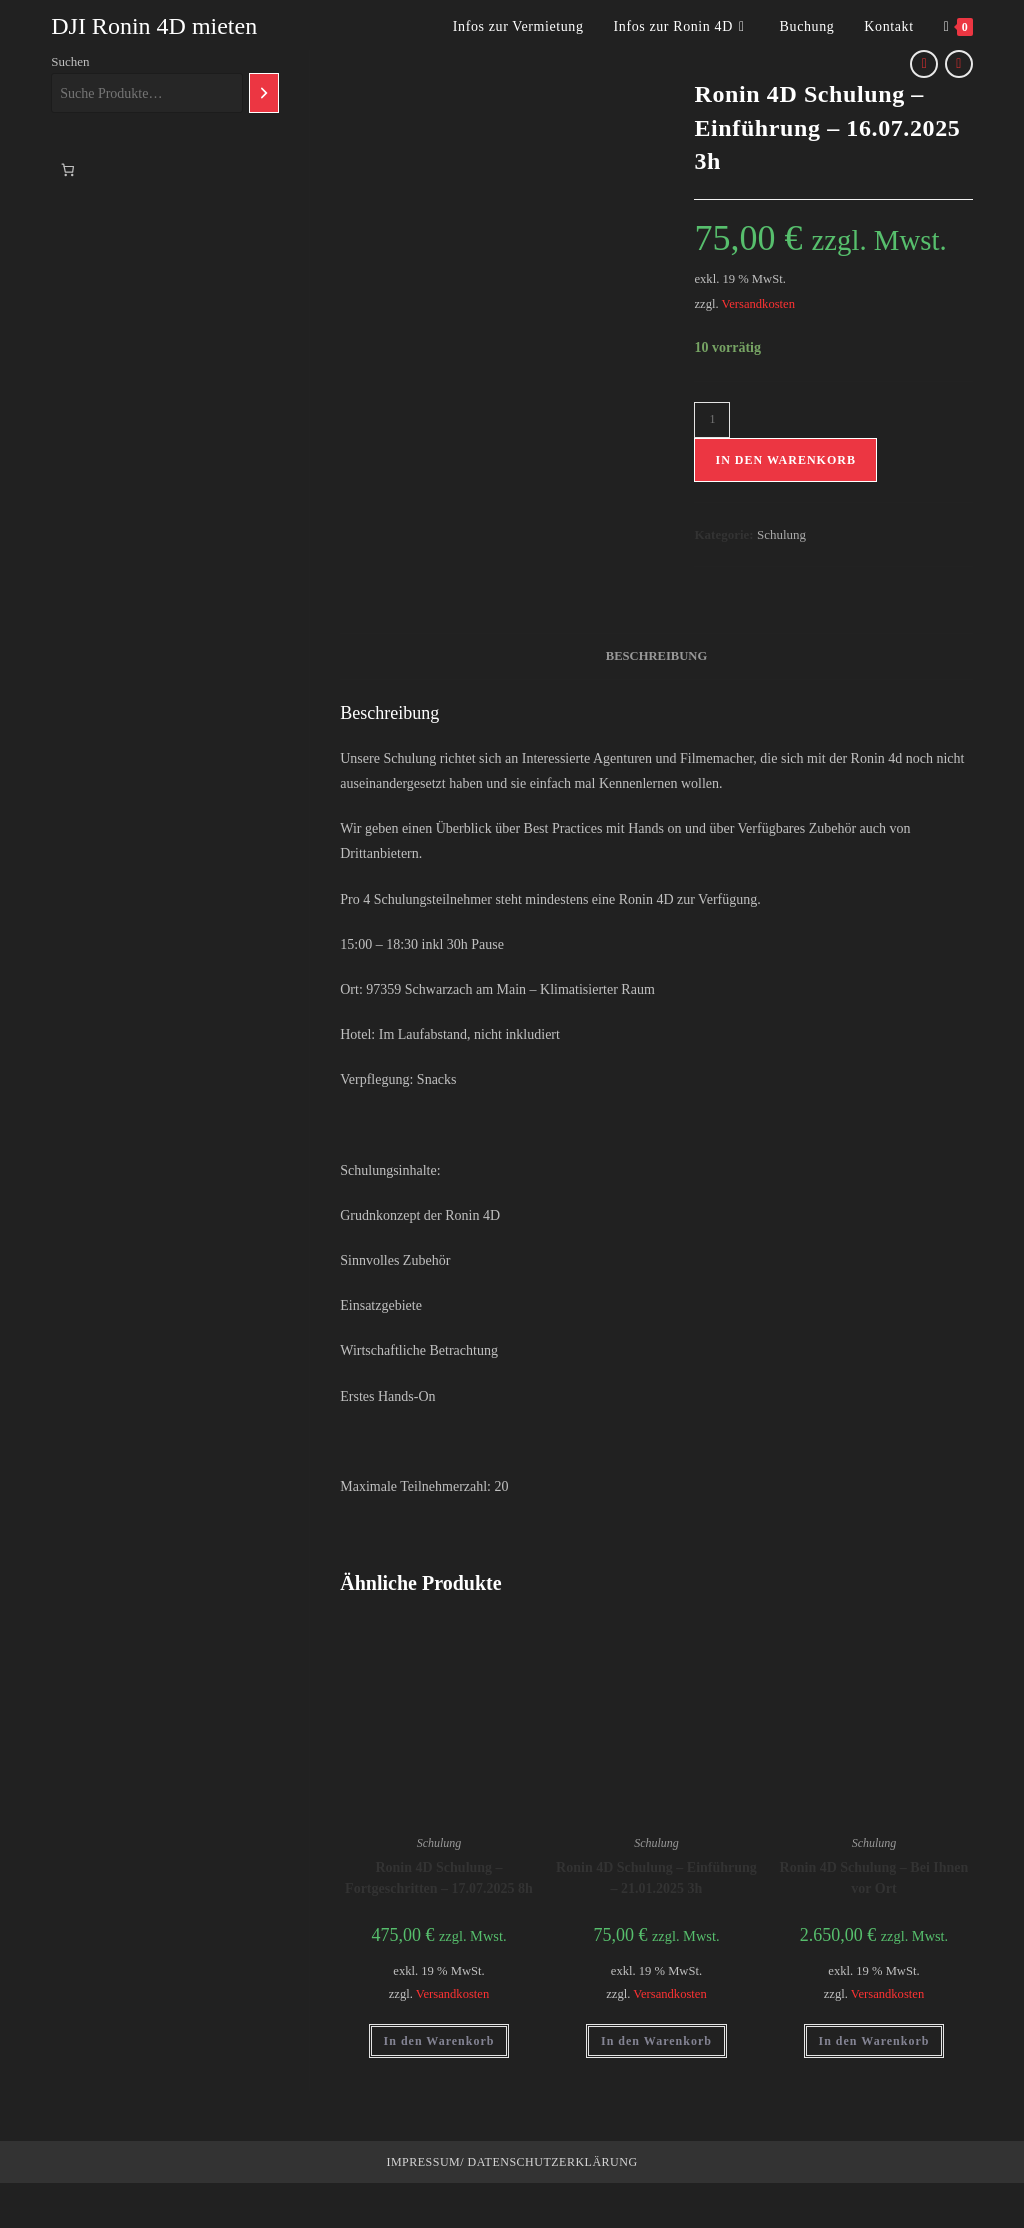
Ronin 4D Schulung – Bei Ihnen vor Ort (874, 1878)
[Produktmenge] (712, 420)
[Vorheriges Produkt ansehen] (924, 64)
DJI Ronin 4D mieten (154, 26)
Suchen (70, 61)
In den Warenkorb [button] (439, 2041)
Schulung (781, 534)
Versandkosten (758, 304)
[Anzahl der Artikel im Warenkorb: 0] (67, 169)
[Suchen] (264, 93)
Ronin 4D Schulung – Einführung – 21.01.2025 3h (656, 1878)
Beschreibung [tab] (656, 656)
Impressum (423, 2162)
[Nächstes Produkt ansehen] (959, 64)
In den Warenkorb (785, 460)
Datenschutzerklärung (551, 2162)
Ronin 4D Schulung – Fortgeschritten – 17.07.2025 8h (439, 1878)
